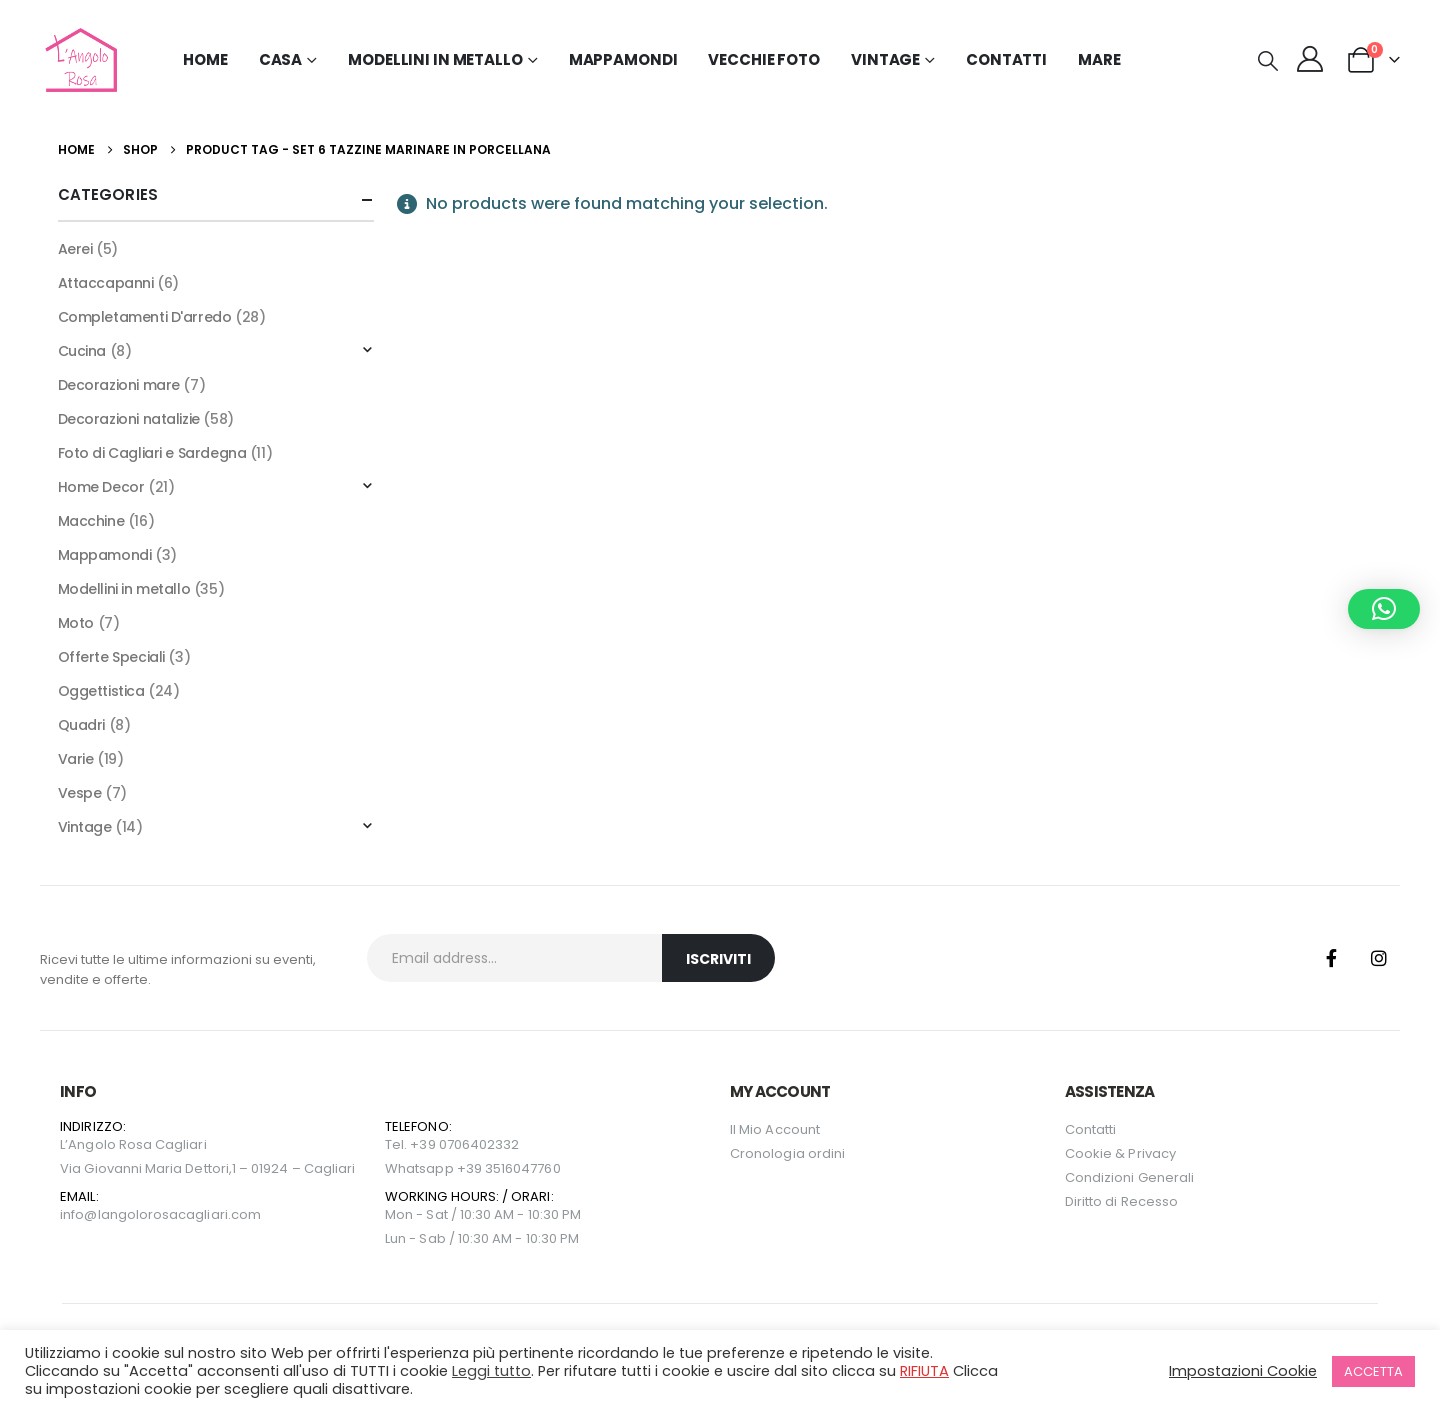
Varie (76, 759)
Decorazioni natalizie (129, 419)
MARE (1099, 59)
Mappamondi (623, 59)
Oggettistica (101, 691)
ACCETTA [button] (1373, 1371)
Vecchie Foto (764, 59)
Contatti (1006, 59)
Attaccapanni (106, 283)
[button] (1268, 61)
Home (205, 59)
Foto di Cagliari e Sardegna (152, 453)
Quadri (81, 725)
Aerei (75, 249)
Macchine (91, 521)
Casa (281, 59)
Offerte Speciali (111, 657)
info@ (78, 1214)
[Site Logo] (78, 60)
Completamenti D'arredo (145, 317)
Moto (76, 623)
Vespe (80, 793)
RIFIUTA (924, 1371)
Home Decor (101, 487)
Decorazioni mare (119, 385)
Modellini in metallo (124, 589)
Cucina (82, 351)
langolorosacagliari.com (180, 1214)
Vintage (85, 827)
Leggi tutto (491, 1371)
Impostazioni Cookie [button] (1243, 1371)
